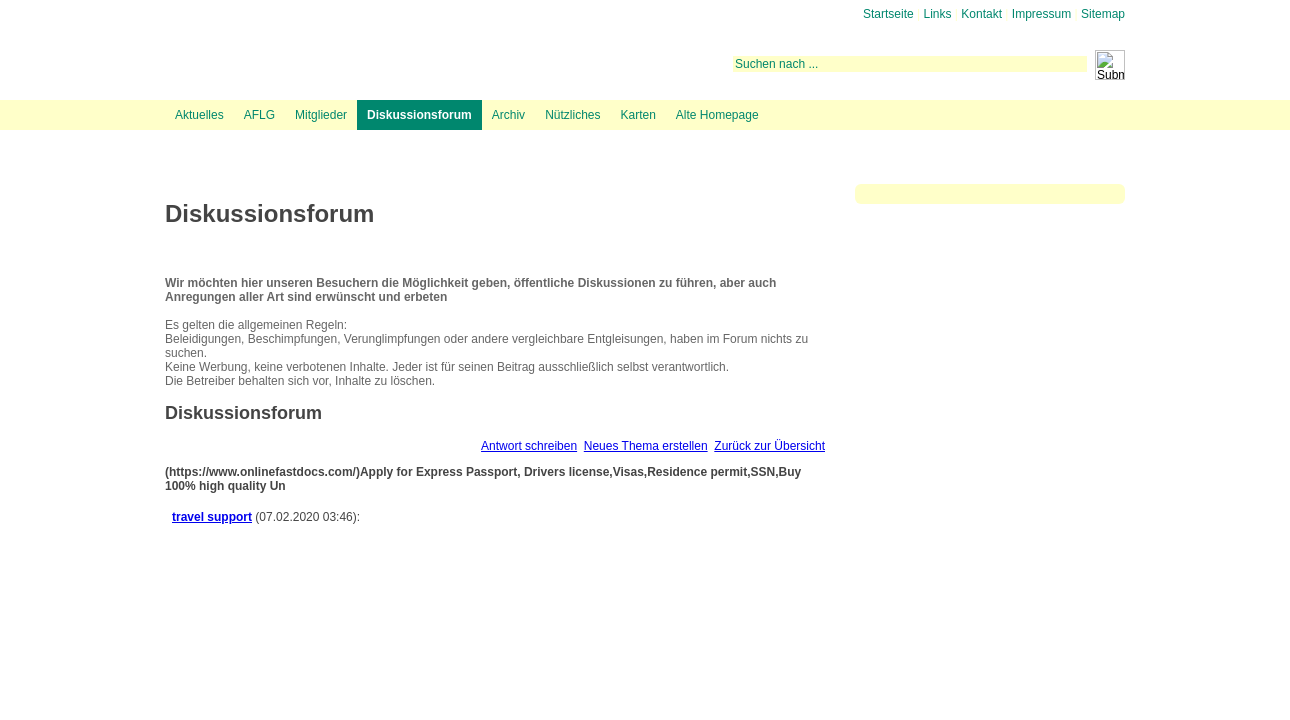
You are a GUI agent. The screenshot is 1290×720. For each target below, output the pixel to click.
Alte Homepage (717, 115)
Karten (637, 115)
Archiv (508, 115)
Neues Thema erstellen (646, 446)
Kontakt (981, 14)
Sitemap (1103, 14)
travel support (212, 517)
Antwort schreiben (529, 446)
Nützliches (572, 115)
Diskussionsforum (419, 115)
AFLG (259, 115)
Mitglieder (321, 115)
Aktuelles (199, 115)
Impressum (1041, 14)
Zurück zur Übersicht (769, 446)
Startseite (888, 14)
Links (938, 14)
